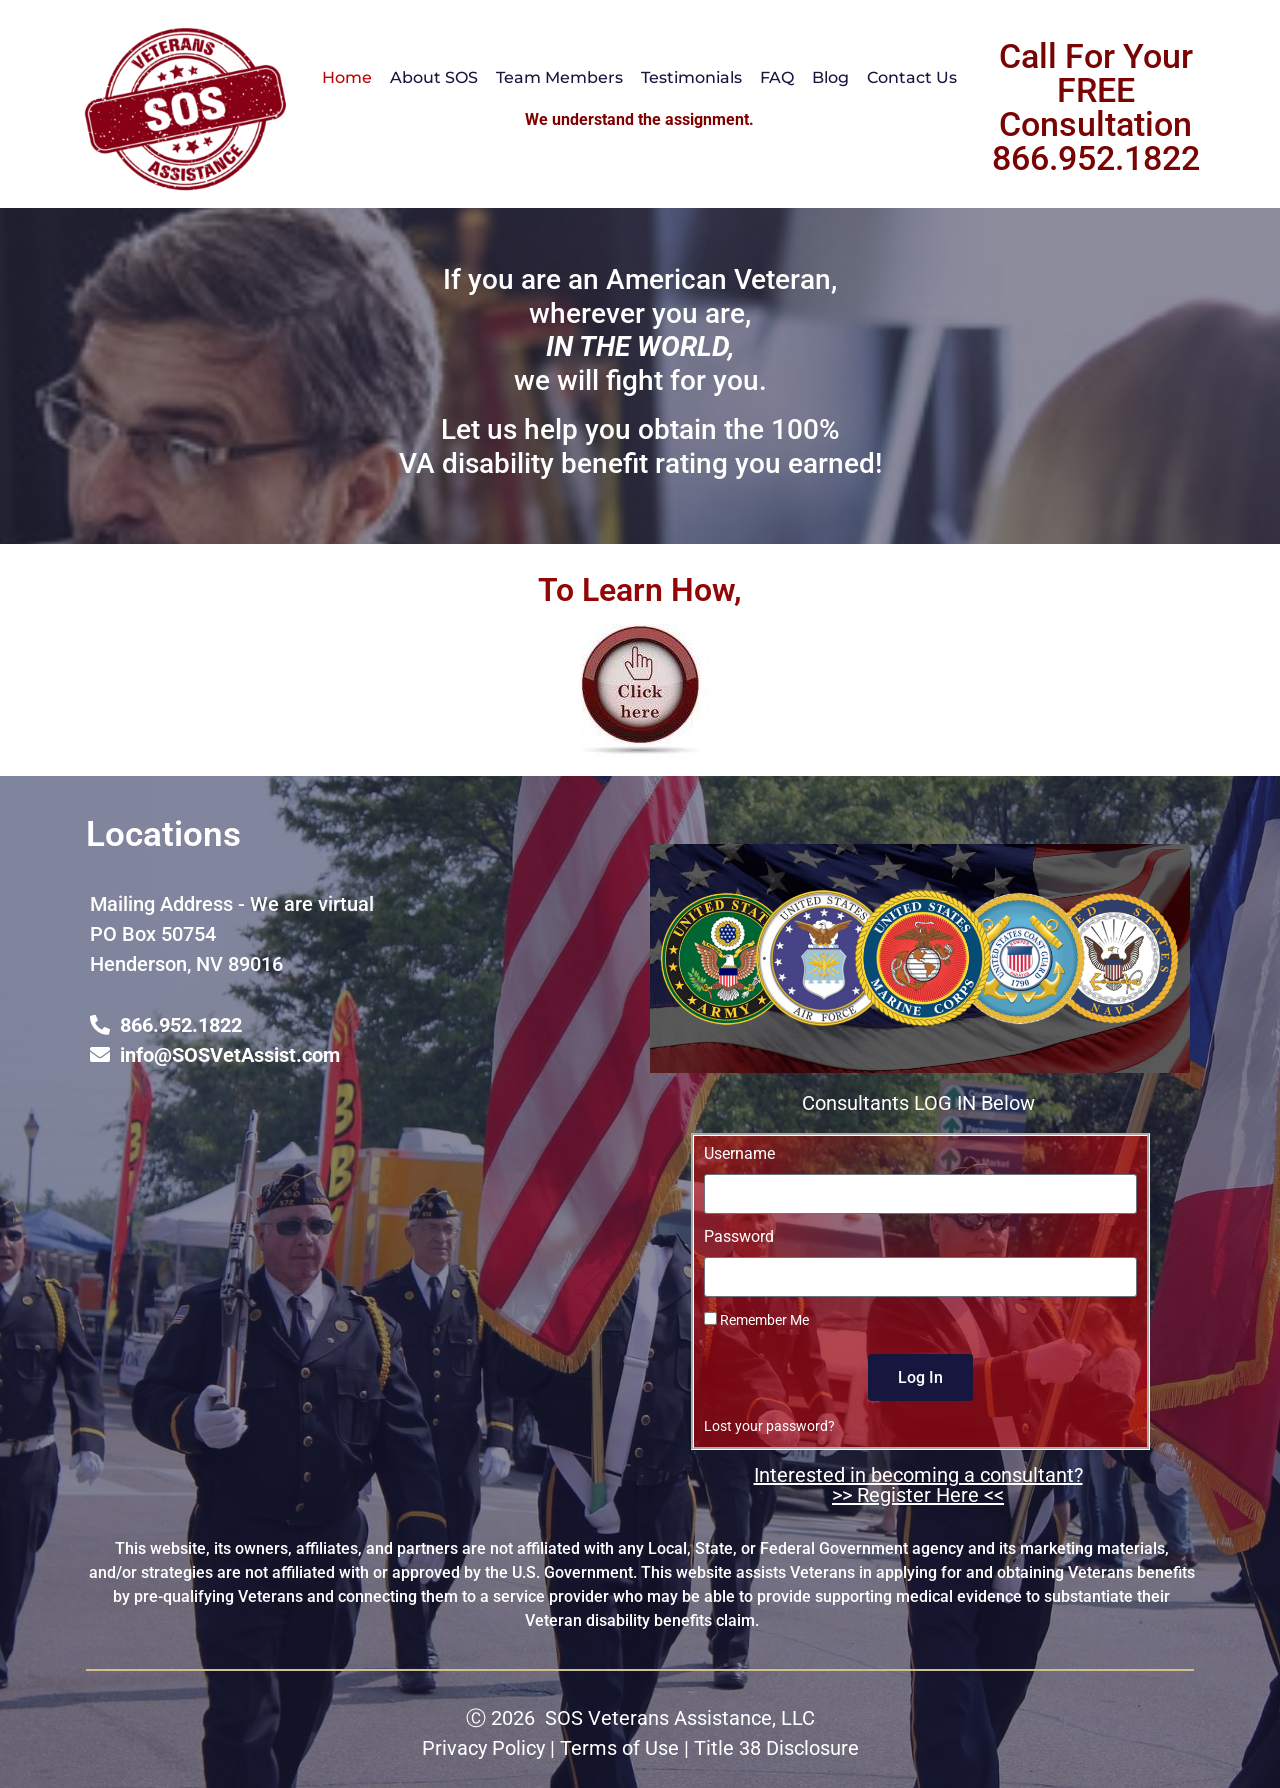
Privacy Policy (483, 1748)
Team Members (559, 77)
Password (739, 1237)
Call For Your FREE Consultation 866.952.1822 (1096, 107)
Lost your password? (769, 1426)
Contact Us (912, 77)
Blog (830, 77)
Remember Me (756, 1320)
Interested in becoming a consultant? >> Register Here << (918, 1485)
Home (347, 77)
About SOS (434, 77)
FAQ (777, 77)
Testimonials (691, 77)
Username (739, 1154)
